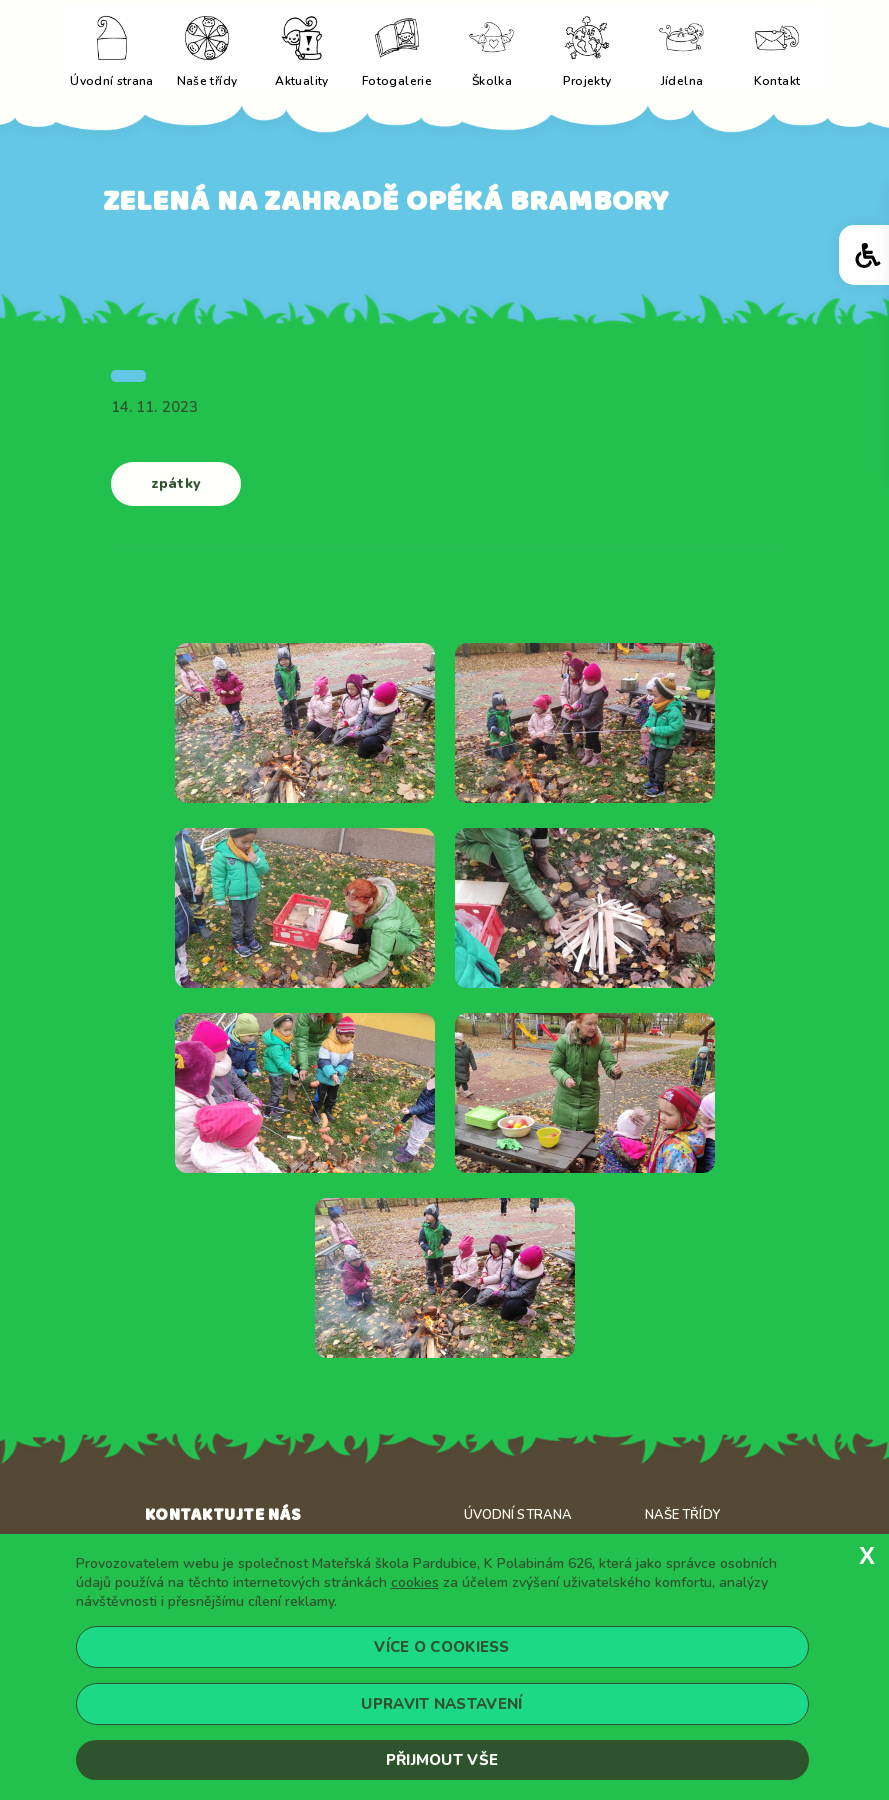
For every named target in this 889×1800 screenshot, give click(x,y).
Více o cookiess (442, 1647)
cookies (415, 1582)
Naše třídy (682, 1515)
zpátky (176, 483)
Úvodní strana (518, 1515)
